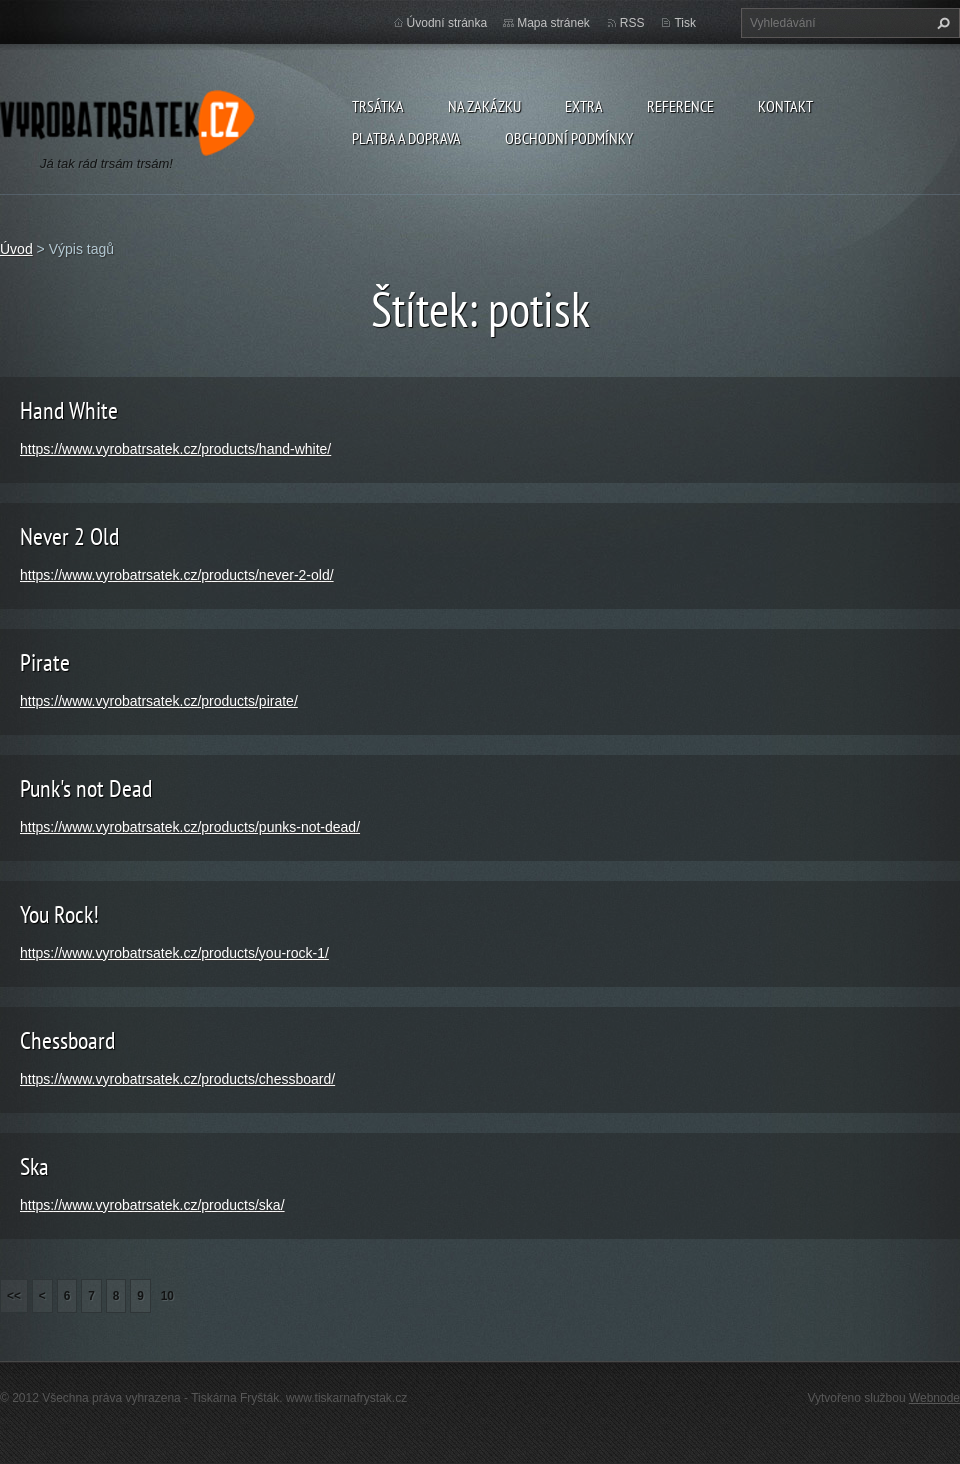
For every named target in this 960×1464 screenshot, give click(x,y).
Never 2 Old (69, 536)
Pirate (45, 662)
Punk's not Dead (86, 788)
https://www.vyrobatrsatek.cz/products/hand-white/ (175, 449)
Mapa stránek (553, 23)
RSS (632, 23)
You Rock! (59, 914)
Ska (34, 1166)
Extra (584, 106)
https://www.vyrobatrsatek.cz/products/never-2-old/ (177, 575)
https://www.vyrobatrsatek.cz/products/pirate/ (159, 701)
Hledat (941, 23)
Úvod (16, 249)
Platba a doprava (406, 138)
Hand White (69, 410)
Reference (680, 106)
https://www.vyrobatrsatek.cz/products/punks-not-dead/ (190, 827)
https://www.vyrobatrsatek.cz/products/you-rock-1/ (174, 953)
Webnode (934, 1398)
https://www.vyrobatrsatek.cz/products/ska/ (152, 1205)
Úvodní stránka (447, 23)
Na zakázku (484, 106)
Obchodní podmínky (569, 138)
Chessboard (67, 1040)
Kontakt (785, 106)
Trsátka (378, 106)
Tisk (685, 23)
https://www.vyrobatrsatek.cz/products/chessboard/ (177, 1079)
